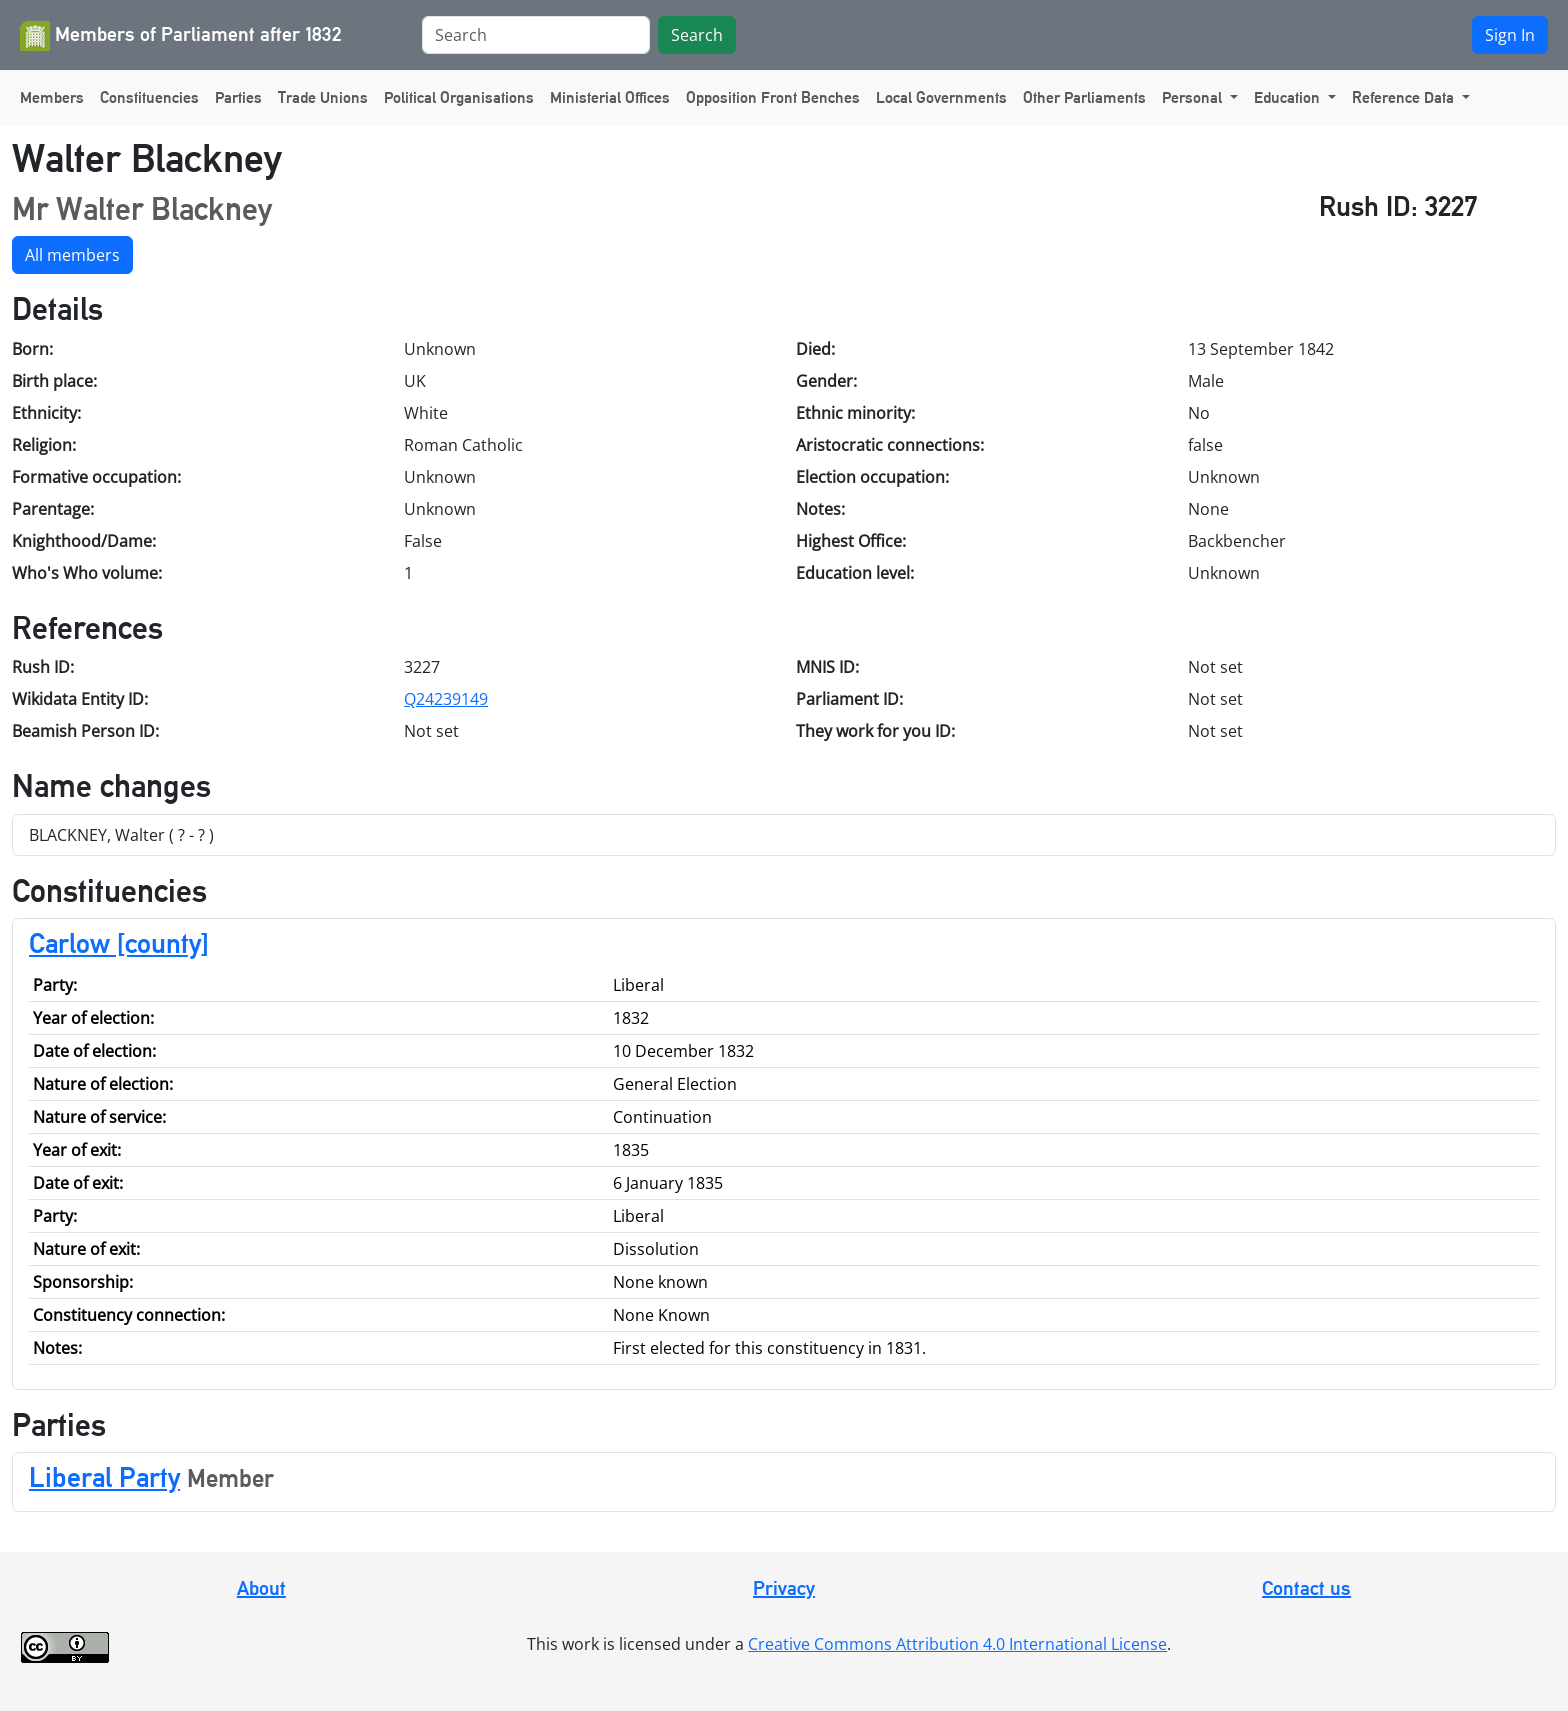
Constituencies (149, 97)
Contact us (1306, 1588)
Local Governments (941, 97)
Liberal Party (104, 1477)
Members (52, 97)
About (261, 1588)
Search (697, 35)
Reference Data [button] (1405, 97)
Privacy (784, 1588)
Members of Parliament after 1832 (181, 36)
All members (72, 255)
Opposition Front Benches (773, 97)
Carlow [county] (119, 943)
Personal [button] (1194, 97)
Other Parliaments (1084, 97)
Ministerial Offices (610, 97)
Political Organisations (459, 97)
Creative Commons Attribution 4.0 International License (957, 1644)
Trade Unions (323, 97)
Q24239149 (446, 699)
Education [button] (1289, 97)
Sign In (1510, 35)
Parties (238, 97)
